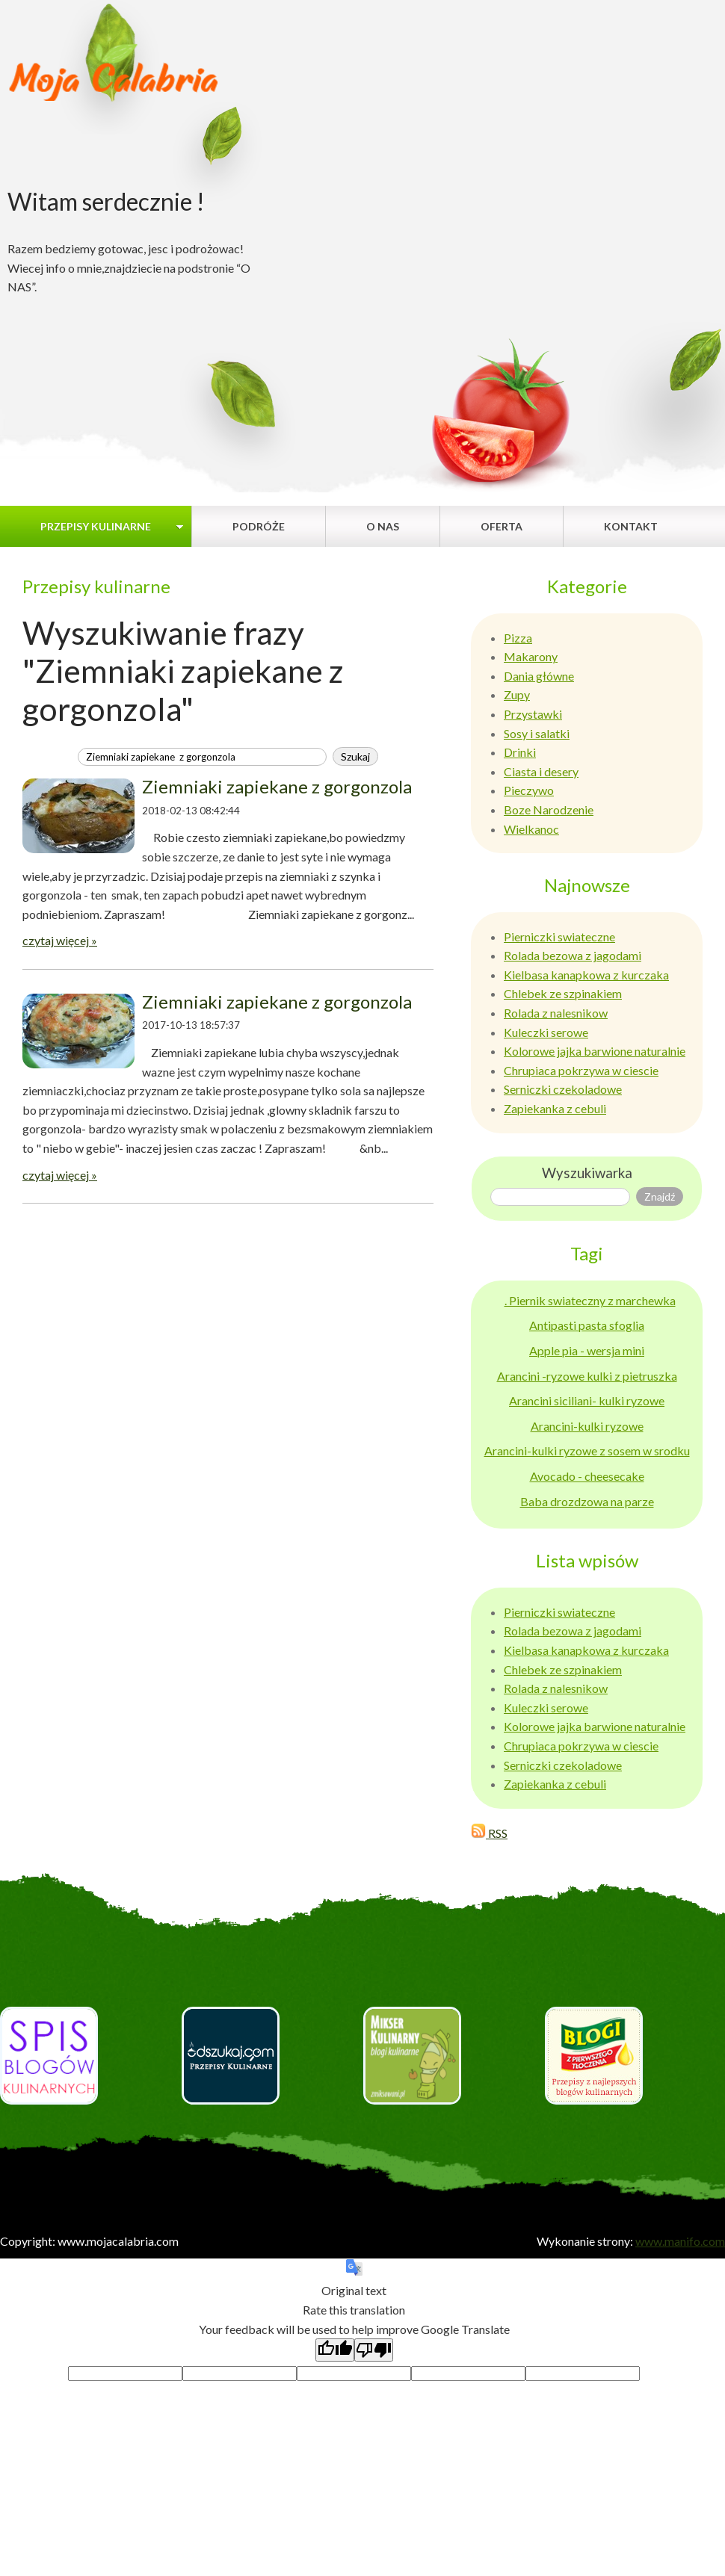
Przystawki (533, 714)
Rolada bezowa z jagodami (572, 955)
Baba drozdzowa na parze (587, 1501)
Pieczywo (529, 790)
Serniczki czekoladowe (563, 1089)
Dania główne (539, 676)
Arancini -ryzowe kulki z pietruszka (587, 1376)
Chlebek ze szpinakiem (563, 993)
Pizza (518, 638)
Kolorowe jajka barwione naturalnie (594, 1051)
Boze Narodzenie (548, 809)
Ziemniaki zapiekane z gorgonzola (277, 786)
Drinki (520, 752)
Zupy (517, 694)
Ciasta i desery (541, 771)
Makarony (531, 656)
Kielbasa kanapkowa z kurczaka (586, 974)
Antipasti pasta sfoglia (586, 1325)
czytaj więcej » (59, 940)
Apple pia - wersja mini (586, 1350)
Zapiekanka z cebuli (555, 1108)
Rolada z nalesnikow (556, 1013)
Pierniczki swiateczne (559, 936)
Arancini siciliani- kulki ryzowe (586, 1400)
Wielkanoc (531, 829)
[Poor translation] (373, 2350)
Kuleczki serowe (546, 1032)
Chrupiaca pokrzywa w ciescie (581, 1070)
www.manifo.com (680, 2241)
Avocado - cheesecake (587, 1476)
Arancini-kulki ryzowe (587, 1426)
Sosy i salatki (537, 733)
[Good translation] (334, 2350)
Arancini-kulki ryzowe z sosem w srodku (587, 1450)
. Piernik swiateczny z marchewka (590, 1300)
